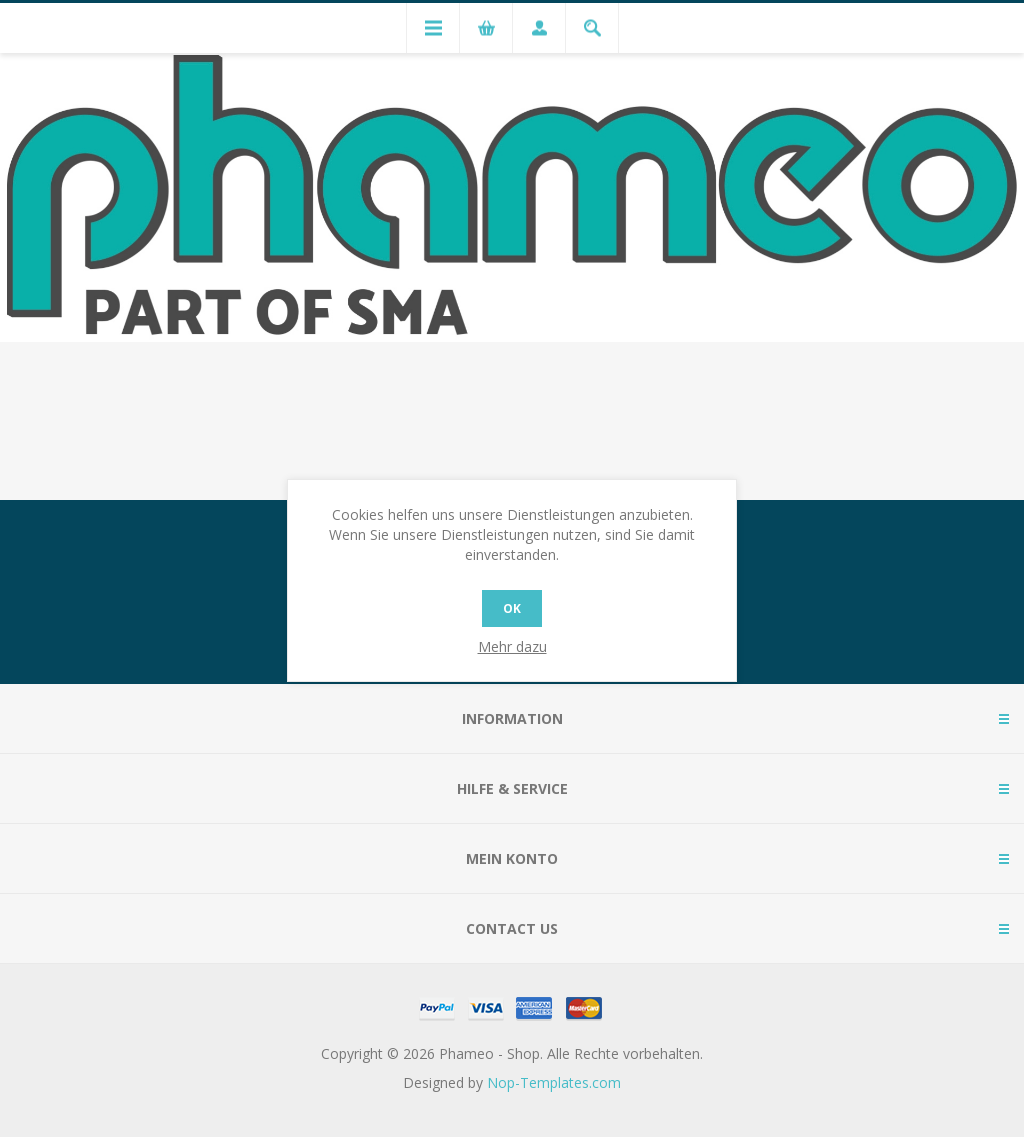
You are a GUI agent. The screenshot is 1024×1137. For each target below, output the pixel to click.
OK (512, 608)
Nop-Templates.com (554, 1082)
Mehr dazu (512, 646)
